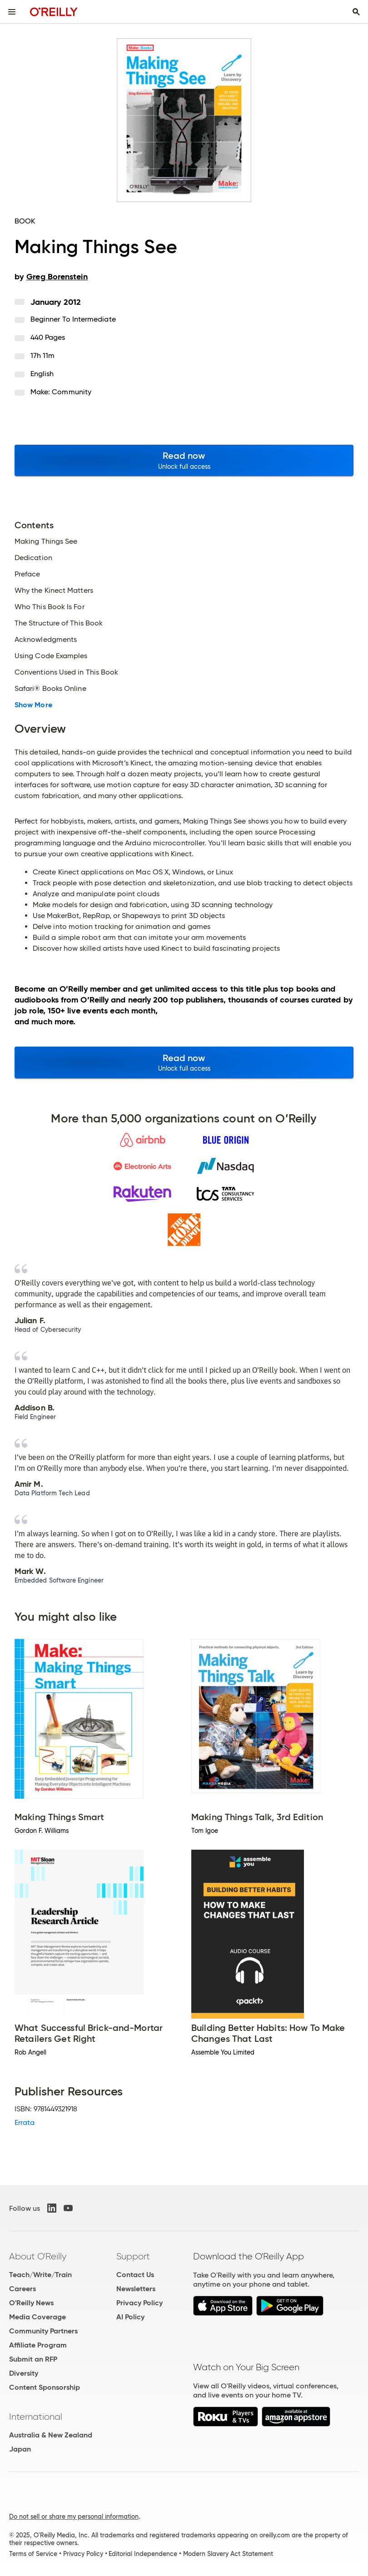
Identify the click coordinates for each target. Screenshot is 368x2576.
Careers (22, 2288)
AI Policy (130, 2317)
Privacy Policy (139, 2303)
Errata (25, 2122)
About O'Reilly (37, 2256)
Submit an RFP (33, 2359)
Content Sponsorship (44, 2387)
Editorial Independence (143, 2554)
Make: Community (60, 391)
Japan (20, 2449)
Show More (33, 705)
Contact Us (135, 2274)
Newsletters (135, 2288)
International (35, 2416)
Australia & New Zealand (50, 2435)
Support (133, 2256)
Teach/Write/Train (40, 2274)
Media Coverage (37, 2317)
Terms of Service (33, 2554)
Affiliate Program (38, 2345)
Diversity (23, 2373)
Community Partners (43, 2331)
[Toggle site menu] (12, 12)
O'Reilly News (31, 2303)
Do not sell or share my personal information (74, 2516)
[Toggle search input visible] (356, 12)
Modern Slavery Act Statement (228, 2554)
